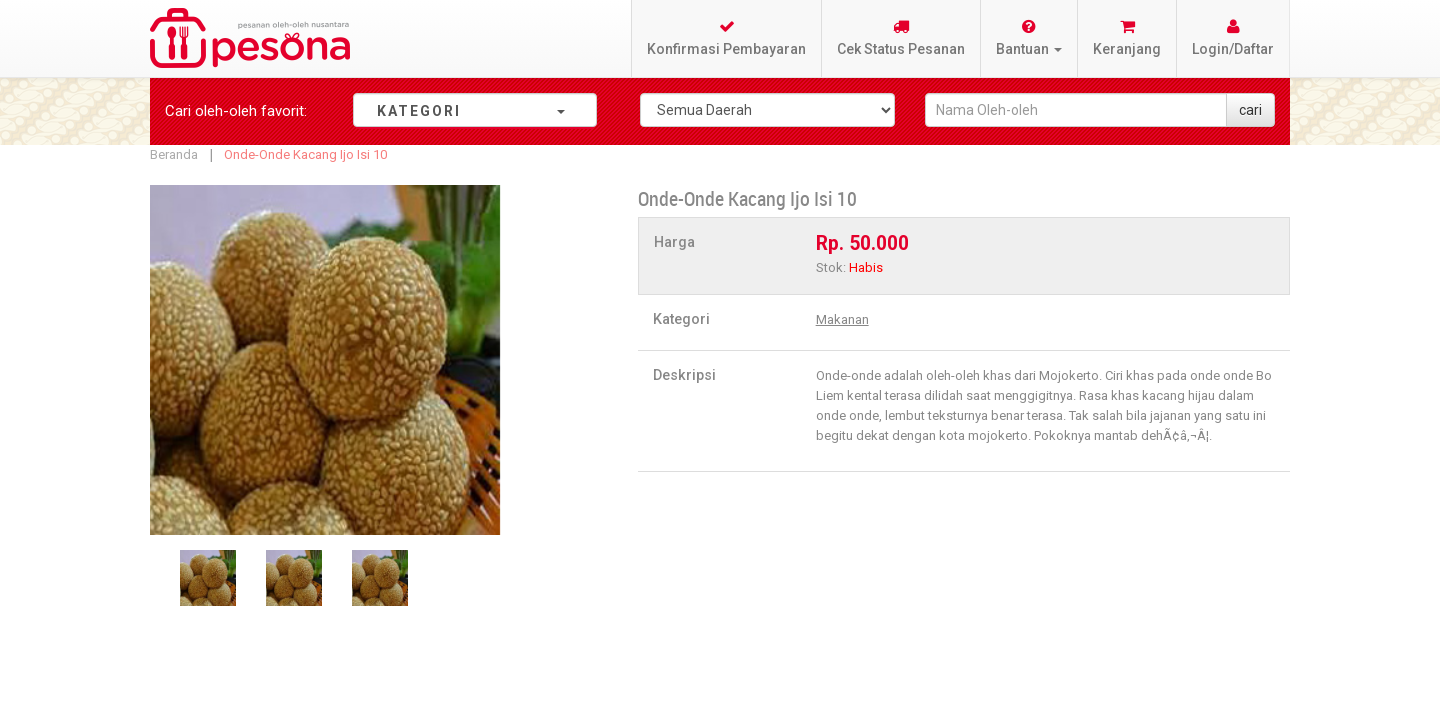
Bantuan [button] (1029, 37)
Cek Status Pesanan (901, 37)
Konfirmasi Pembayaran (726, 37)
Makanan (842, 319)
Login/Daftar (1233, 37)
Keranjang (1127, 37)
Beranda (174, 154)
